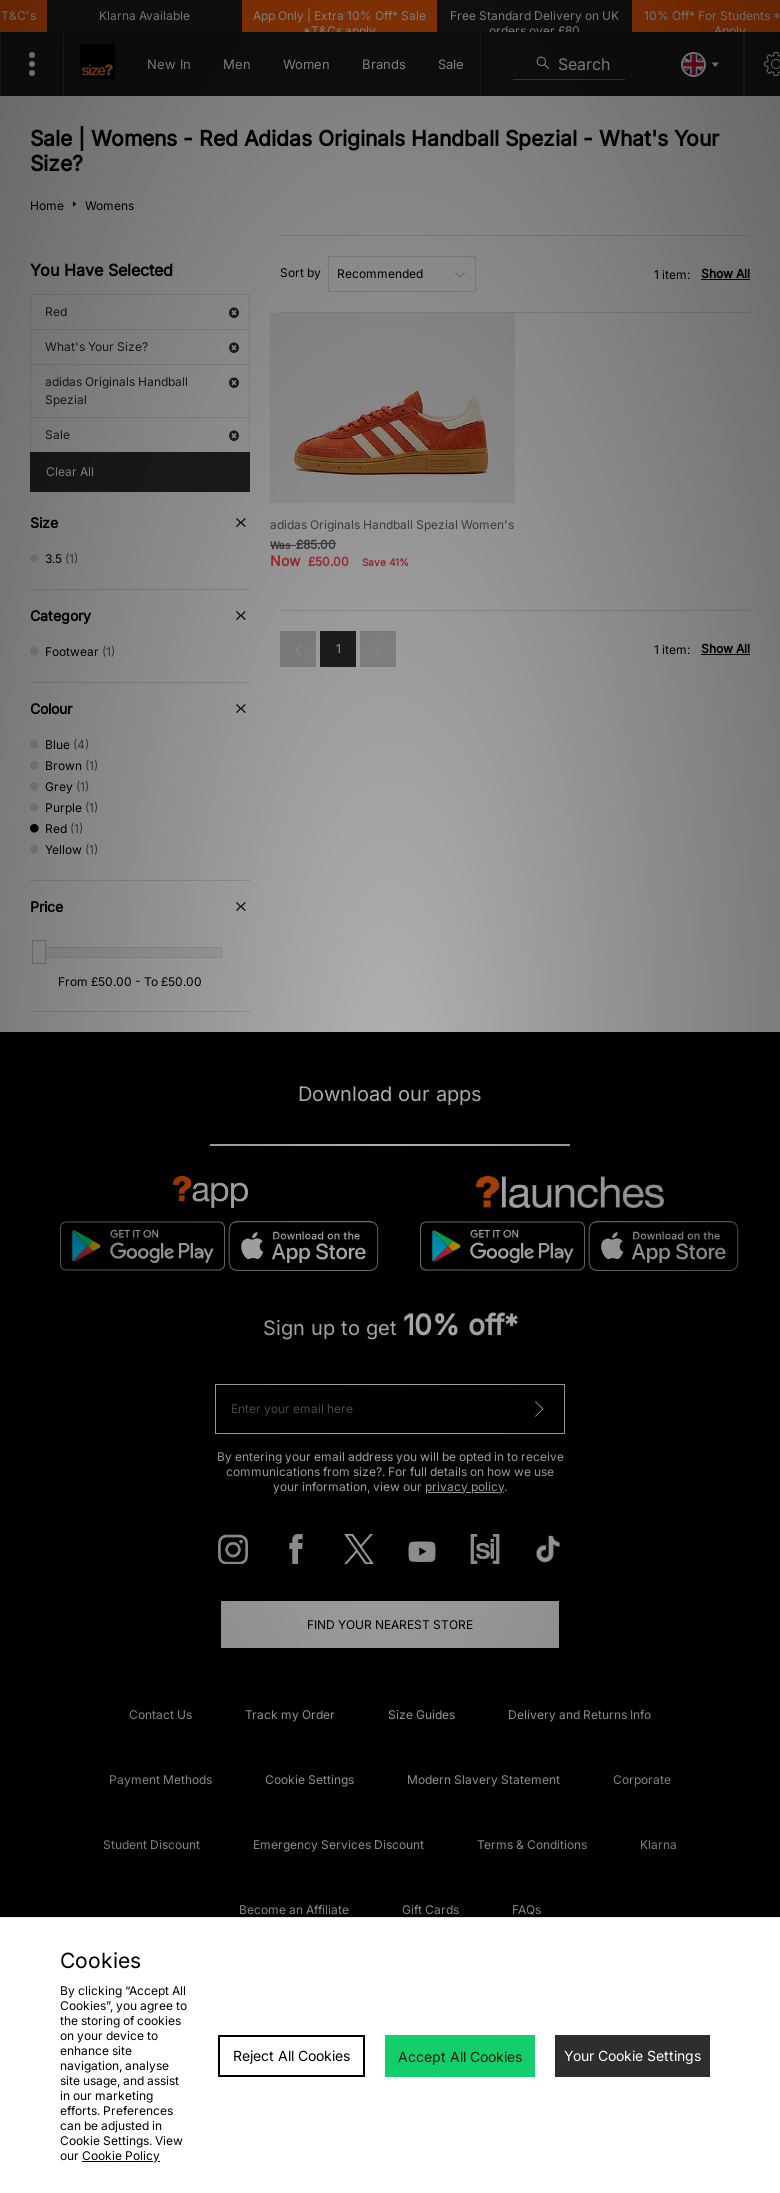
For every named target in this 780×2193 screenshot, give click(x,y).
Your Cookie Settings (632, 2055)
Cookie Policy (121, 2155)
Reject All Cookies (291, 2055)
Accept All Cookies (460, 2056)
